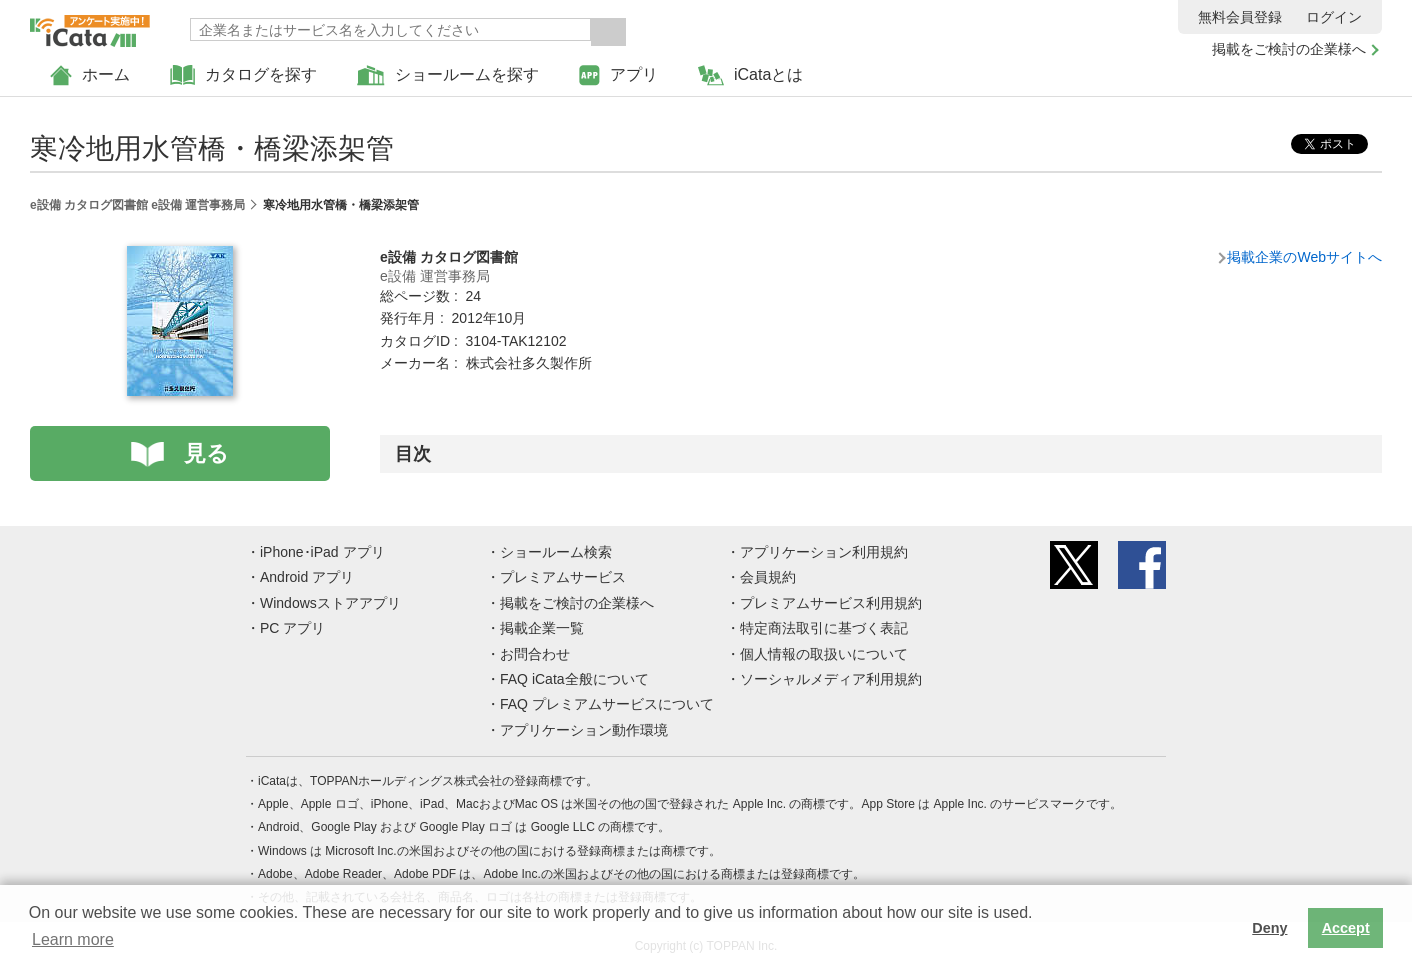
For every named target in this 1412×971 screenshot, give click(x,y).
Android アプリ (307, 577)
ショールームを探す (448, 75)
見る (206, 453)
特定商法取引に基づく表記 (824, 628)
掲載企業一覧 (542, 628)
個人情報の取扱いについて (824, 654)
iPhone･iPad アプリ (322, 552)
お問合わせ (535, 654)
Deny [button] (1269, 928)
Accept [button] (1346, 928)
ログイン (1334, 17)
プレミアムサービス (563, 577)
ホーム (90, 75)
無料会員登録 (1240, 17)
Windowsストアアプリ (330, 603)
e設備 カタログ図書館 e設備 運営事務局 (137, 205)
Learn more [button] (73, 939)
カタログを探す (243, 75)
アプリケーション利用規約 (824, 552)
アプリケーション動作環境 (584, 730)
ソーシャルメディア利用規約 (831, 679)
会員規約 (768, 577)
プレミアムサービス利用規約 (831, 603)
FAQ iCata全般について (574, 679)
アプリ (618, 75)
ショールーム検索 (556, 552)
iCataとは (750, 75)
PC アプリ (292, 628)
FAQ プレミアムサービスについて (607, 704)
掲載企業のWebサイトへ (1304, 257)
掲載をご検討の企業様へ (1289, 49)
